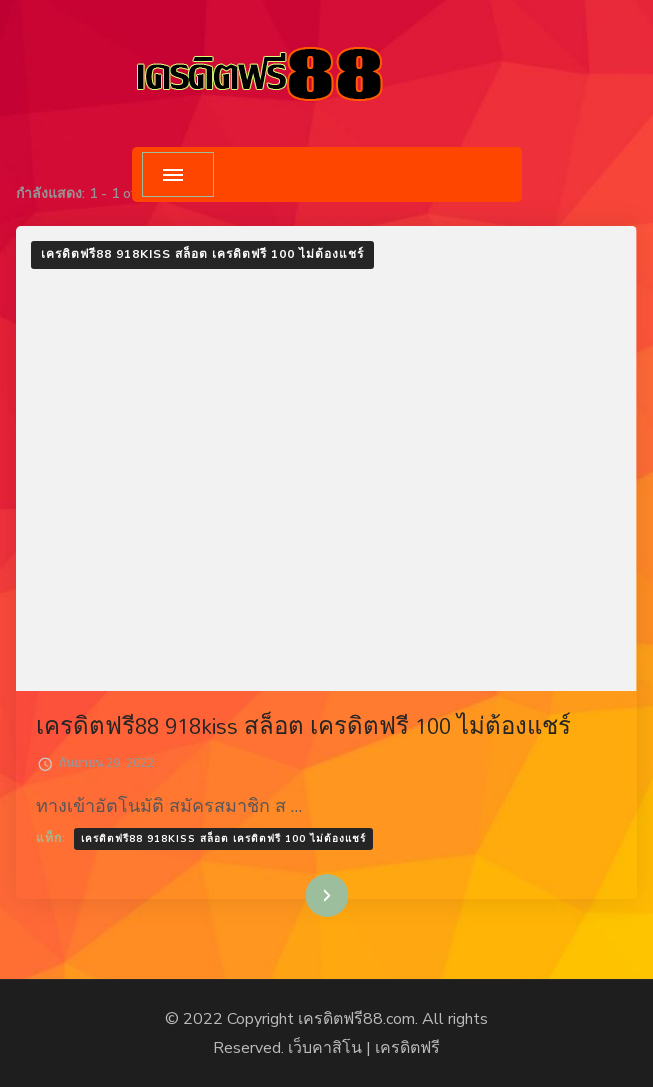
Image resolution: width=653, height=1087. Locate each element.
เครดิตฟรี (407, 1048)
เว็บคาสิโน (325, 1048)
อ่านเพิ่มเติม (295, 895)
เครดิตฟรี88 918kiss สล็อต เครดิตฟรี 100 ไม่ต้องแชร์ (202, 254)
